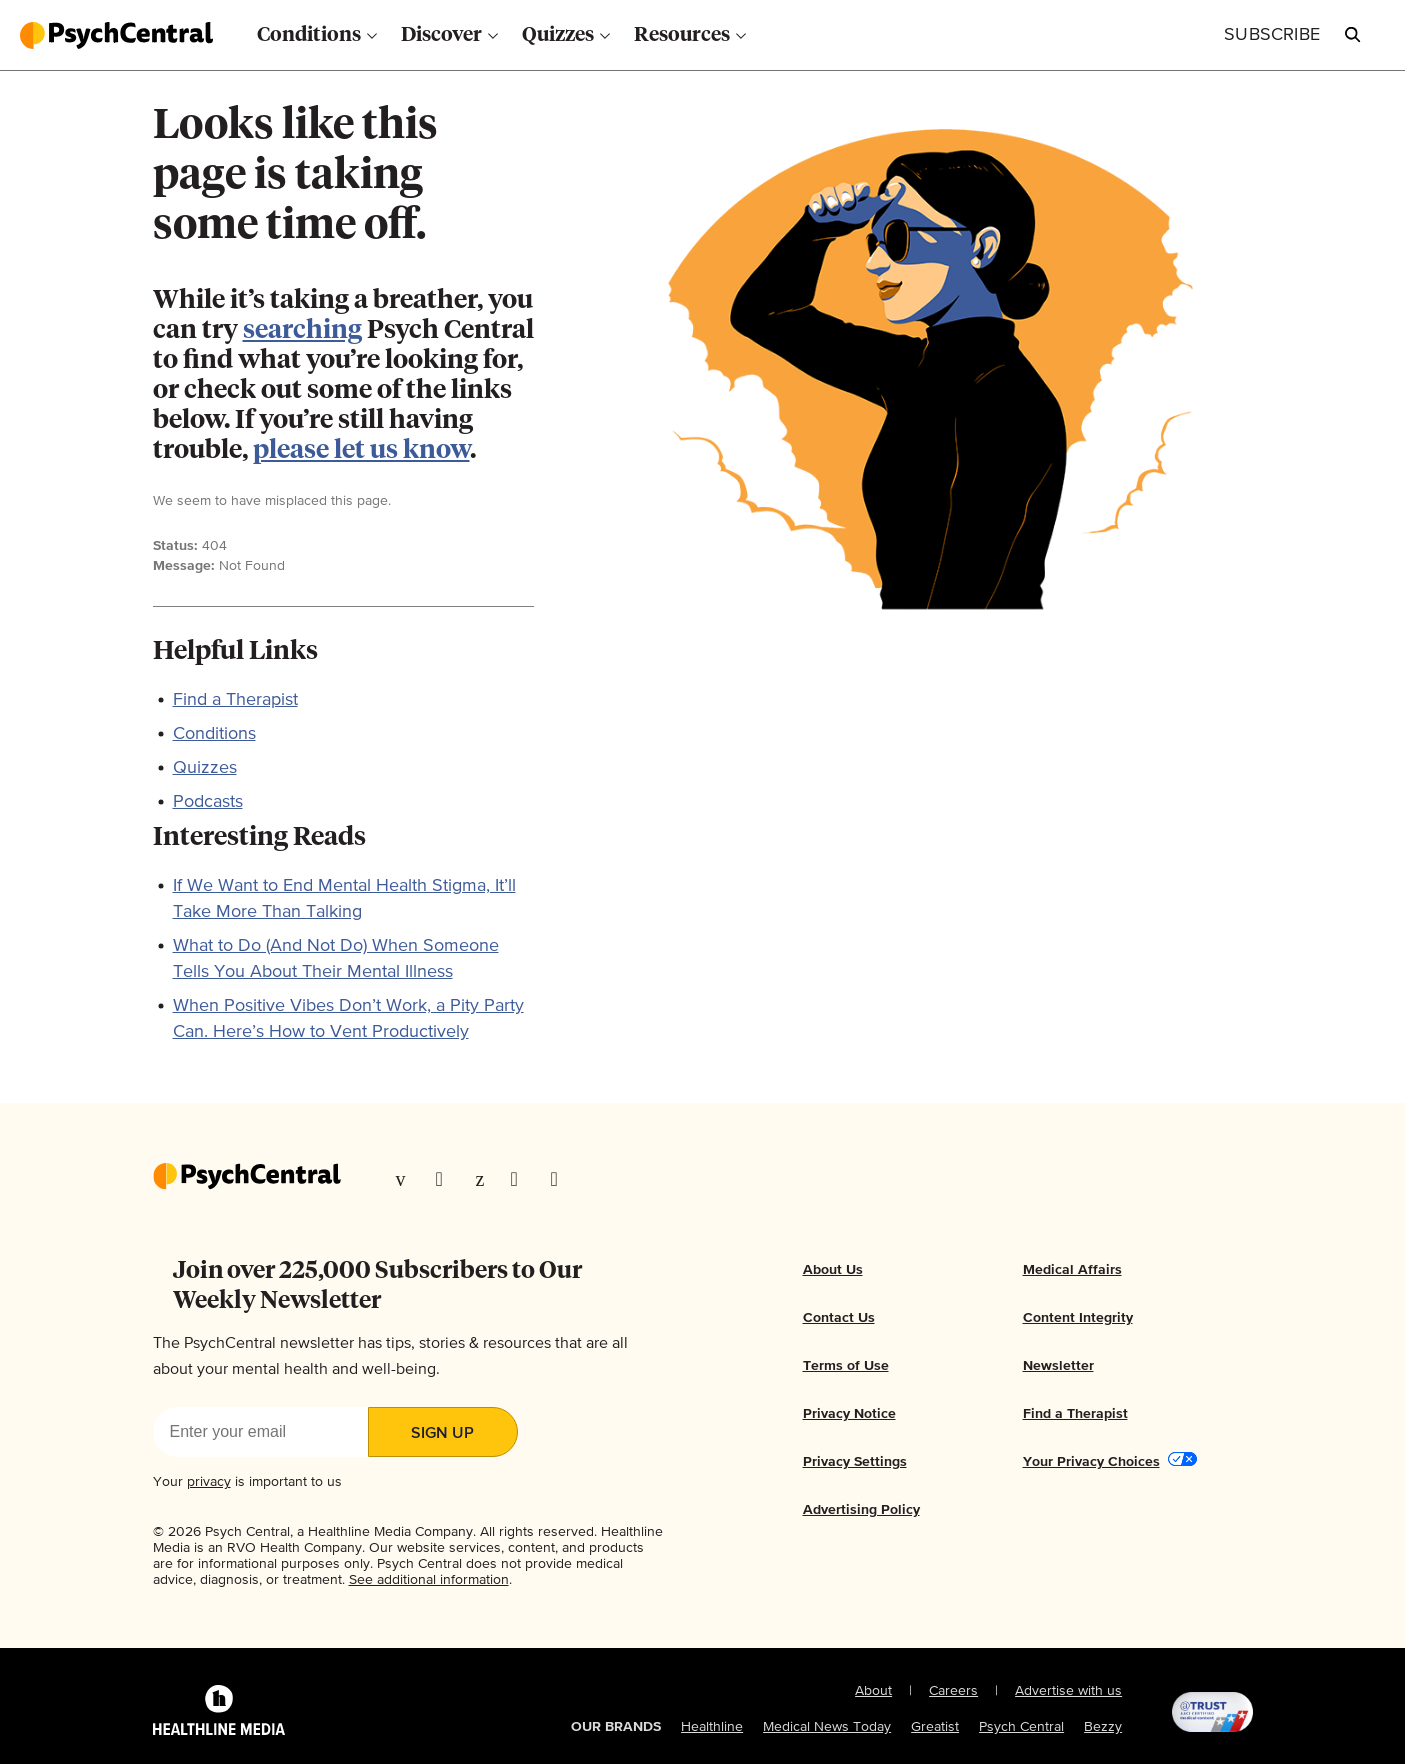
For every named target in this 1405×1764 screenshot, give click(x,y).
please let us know (361, 451)
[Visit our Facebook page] (406, 1179)
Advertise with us (1068, 1691)
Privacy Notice (849, 1414)
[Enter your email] (260, 1432)
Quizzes (205, 768)
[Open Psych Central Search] (1353, 35)
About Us (833, 1270)
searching (302, 331)
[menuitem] (317, 35)
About (873, 1691)
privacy (209, 1482)
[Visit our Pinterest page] (483, 1179)
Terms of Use (846, 1366)
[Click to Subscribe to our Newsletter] (1272, 35)
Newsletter (1058, 1366)
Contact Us (839, 1318)
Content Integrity (1078, 1318)
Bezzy (1103, 1727)
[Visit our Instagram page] (521, 1179)
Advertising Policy (861, 1510)
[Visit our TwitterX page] (446, 1179)
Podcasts (208, 802)
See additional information (429, 1580)
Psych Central (1021, 1727)
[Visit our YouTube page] (561, 1179)
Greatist (935, 1727)
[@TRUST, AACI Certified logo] (1187, 1712)
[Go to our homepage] (247, 1178)
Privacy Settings (855, 1462)
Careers (953, 1691)
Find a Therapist (235, 700)
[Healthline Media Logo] (219, 1712)
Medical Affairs (1072, 1270)
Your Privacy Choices (1091, 1462)
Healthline (712, 1727)
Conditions (214, 734)
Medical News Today (827, 1727)
